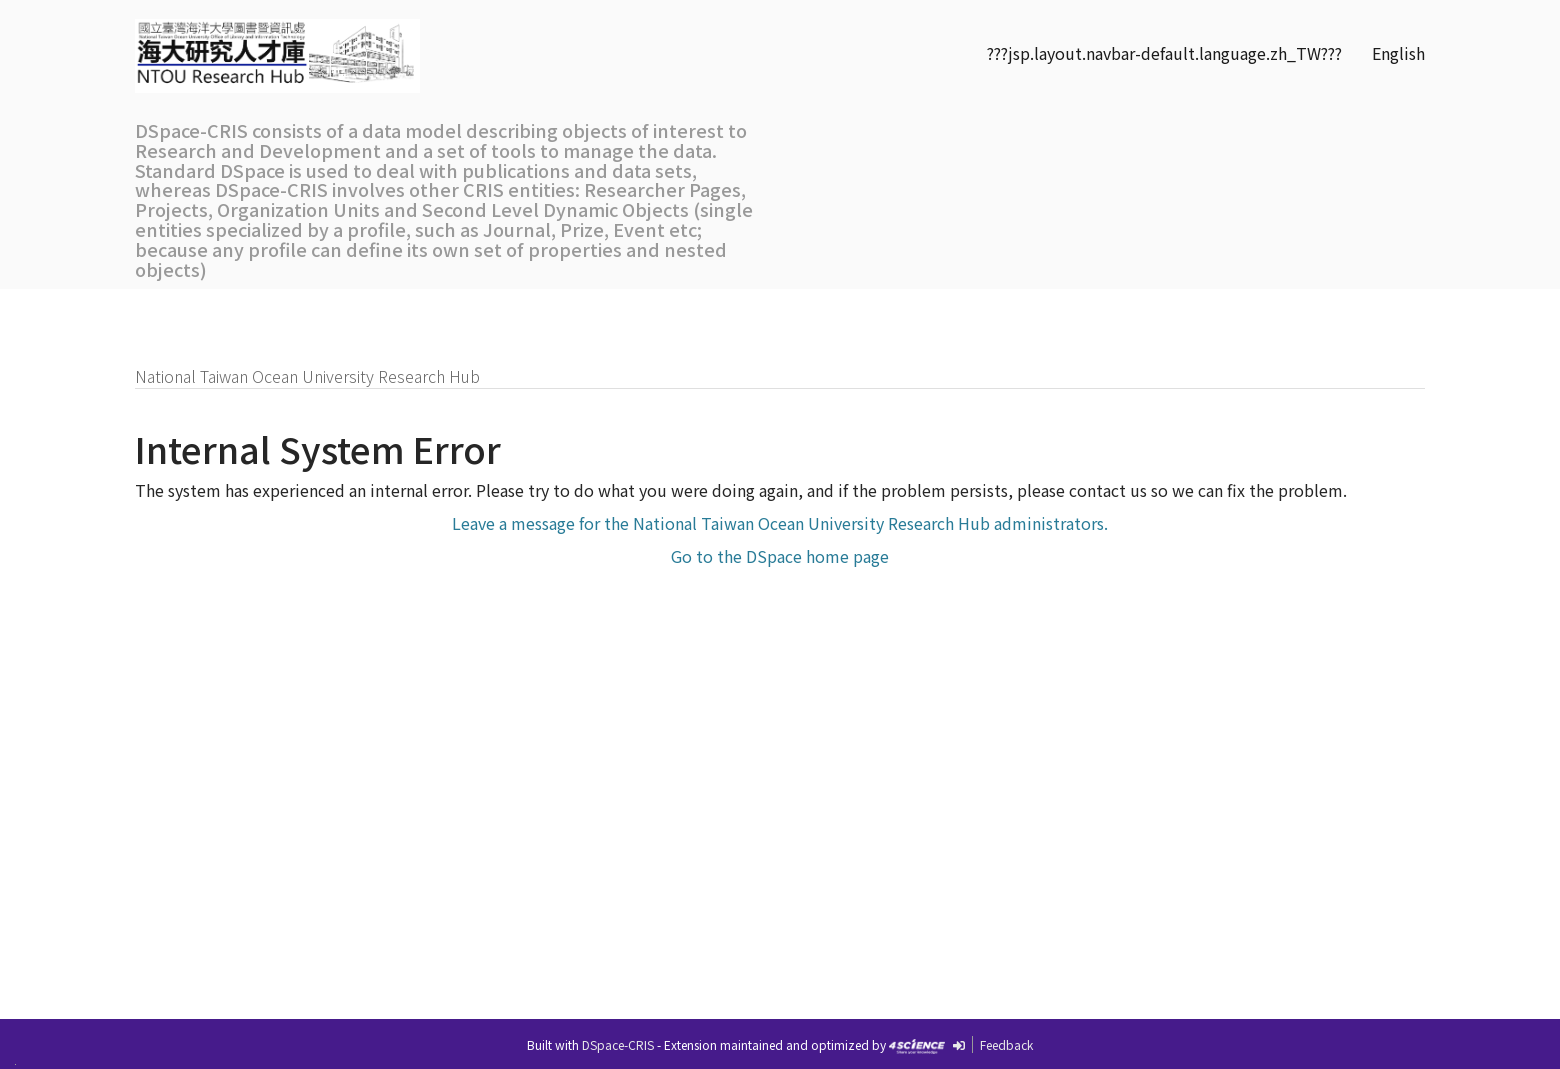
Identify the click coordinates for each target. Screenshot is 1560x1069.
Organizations (595, 311)
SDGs (844, 311)
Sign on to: (1381, 311)
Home (170, 311)
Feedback (1006, 1044)
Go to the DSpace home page (780, 556)
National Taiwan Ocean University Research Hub (307, 376)
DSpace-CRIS (618, 1044)
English (1398, 53)
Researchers (455, 311)
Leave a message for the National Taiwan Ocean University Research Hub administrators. (780, 523)
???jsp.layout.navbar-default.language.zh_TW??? (1164, 53)
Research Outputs (299, 311)
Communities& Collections (738, 321)
